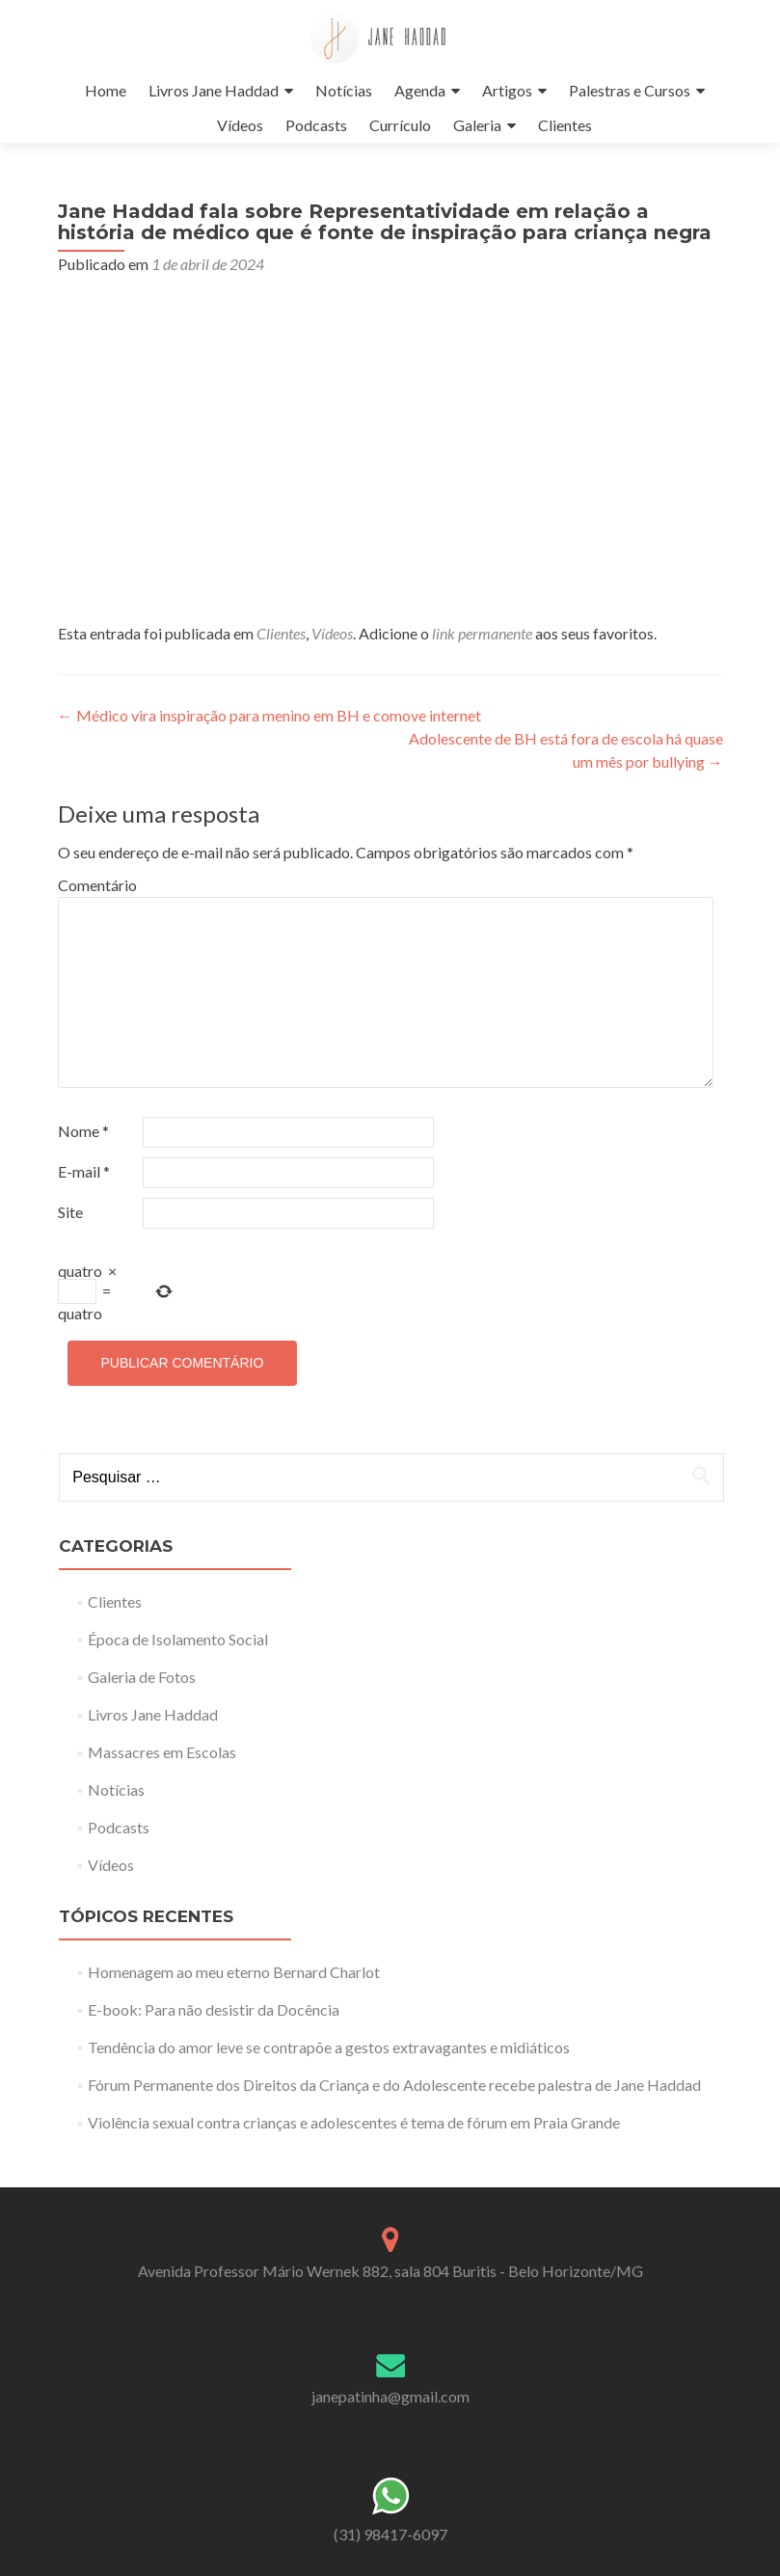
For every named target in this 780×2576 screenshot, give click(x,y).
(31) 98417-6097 (390, 2534)
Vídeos (240, 125)
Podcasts (316, 125)
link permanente (482, 633)
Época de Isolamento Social (178, 1639)
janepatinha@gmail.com (390, 2396)
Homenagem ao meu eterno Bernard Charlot (234, 1972)
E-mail (84, 1171)
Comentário (97, 885)
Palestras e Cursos (629, 90)
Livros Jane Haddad (213, 90)
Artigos (507, 90)
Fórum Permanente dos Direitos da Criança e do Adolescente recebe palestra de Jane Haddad (394, 2084)
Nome (83, 1131)
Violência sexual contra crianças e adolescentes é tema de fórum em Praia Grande (354, 2122)
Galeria (477, 125)
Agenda (419, 90)
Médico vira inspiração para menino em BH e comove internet (269, 715)
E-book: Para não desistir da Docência (213, 2009)
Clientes (565, 125)
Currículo (400, 125)
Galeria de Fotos (142, 1677)
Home (105, 90)
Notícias (343, 90)
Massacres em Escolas (162, 1752)
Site (70, 1212)
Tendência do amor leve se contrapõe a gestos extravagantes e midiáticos (329, 2047)
